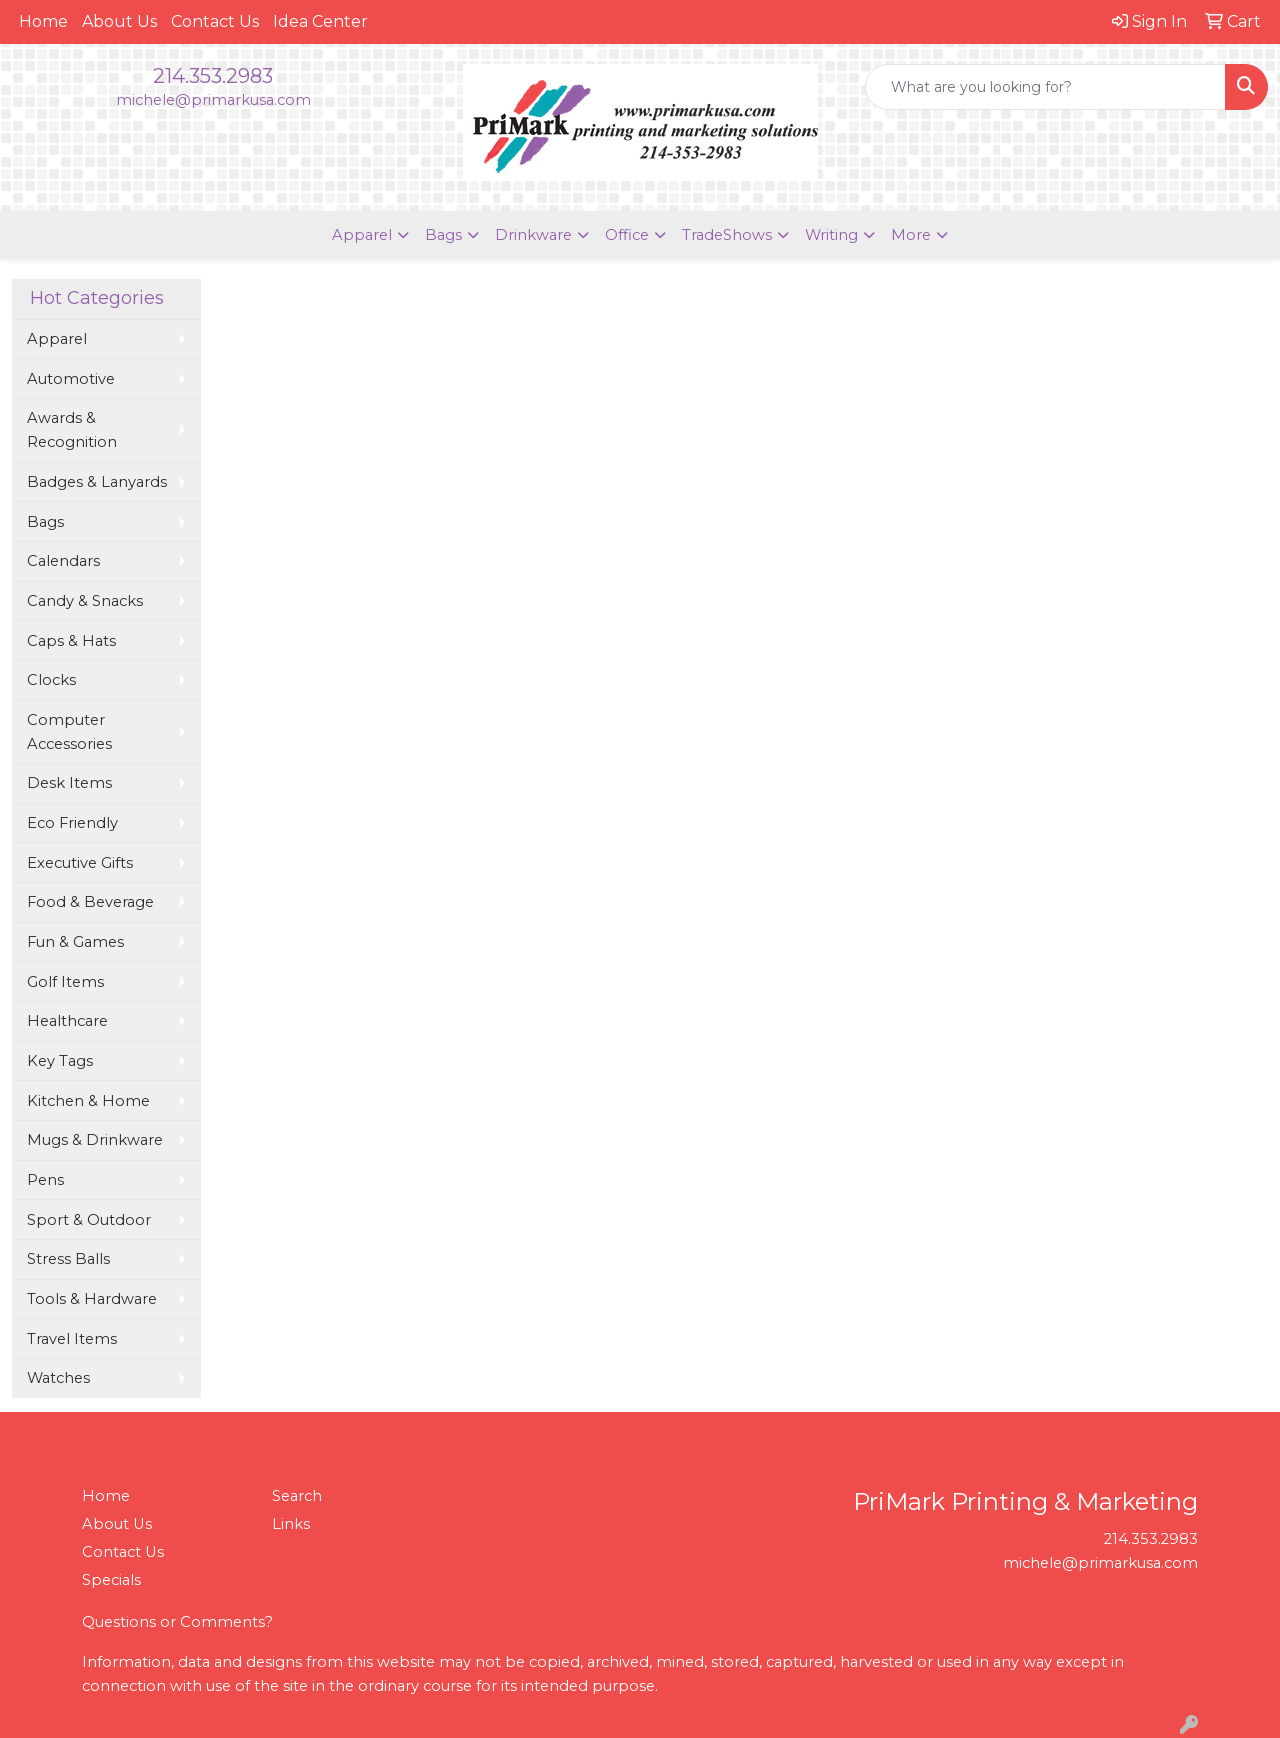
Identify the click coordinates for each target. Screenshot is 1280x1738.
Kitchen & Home (88, 1101)
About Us (119, 21)
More (911, 235)
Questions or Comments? (177, 1622)
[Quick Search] (1045, 87)
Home (43, 21)
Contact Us (215, 21)
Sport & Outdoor (89, 1220)
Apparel (362, 235)
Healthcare (67, 1021)
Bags (443, 235)
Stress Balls (68, 1259)
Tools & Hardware (92, 1299)
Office (627, 235)
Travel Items (72, 1339)
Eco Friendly (72, 823)
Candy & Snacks (85, 601)
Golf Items (65, 982)
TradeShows (727, 235)
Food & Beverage (90, 902)
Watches (58, 1378)
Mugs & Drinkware (95, 1140)
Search (297, 1496)
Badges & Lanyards (97, 482)
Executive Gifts (80, 863)
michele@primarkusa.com (213, 100)
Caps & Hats (71, 641)
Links (291, 1524)
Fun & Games (75, 942)
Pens (45, 1180)
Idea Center (320, 21)
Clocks (51, 680)
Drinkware (533, 235)
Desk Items (69, 783)
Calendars (63, 561)
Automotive (71, 379)
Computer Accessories (69, 732)
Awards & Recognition (72, 430)
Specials (111, 1580)
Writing (831, 235)
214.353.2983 (213, 76)
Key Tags (60, 1061)
